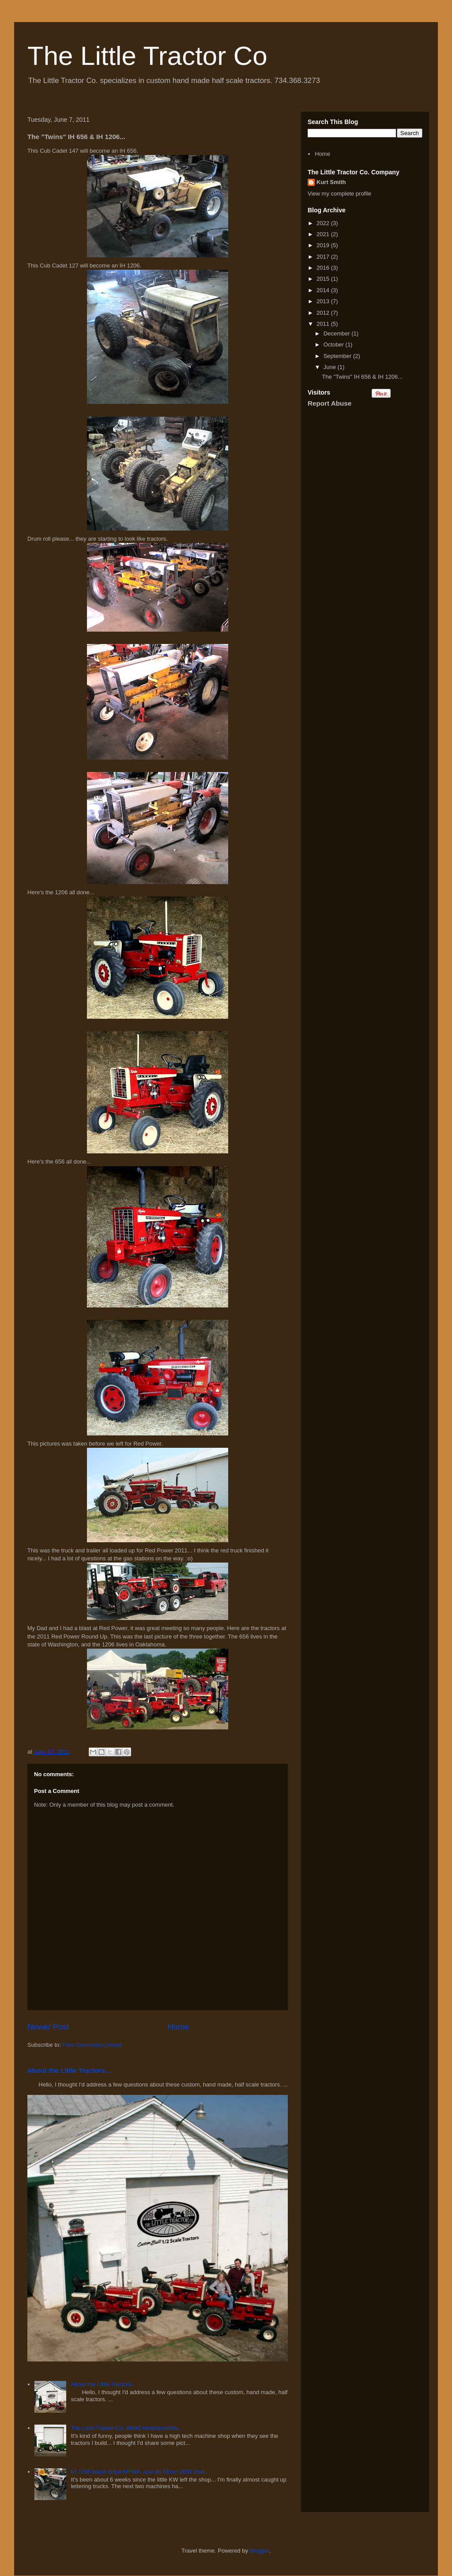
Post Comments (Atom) (92, 2044)
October (335, 344)
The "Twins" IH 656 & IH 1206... (362, 376)
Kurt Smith (331, 182)
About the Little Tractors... (68, 2070)
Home (178, 2026)
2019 (323, 245)
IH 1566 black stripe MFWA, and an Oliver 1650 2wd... (140, 2471)
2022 (323, 223)
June (331, 367)
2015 (323, 278)
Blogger (259, 2550)
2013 (323, 301)
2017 (323, 256)
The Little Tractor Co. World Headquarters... (126, 2428)
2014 (323, 290)
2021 (323, 234)
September (338, 356)
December (338, 333)
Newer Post (48, 2026)
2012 (323, 312)
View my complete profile (339, 193)
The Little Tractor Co (147, 56)
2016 (323, 267)
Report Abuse (329, 403)
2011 (323, 323)
